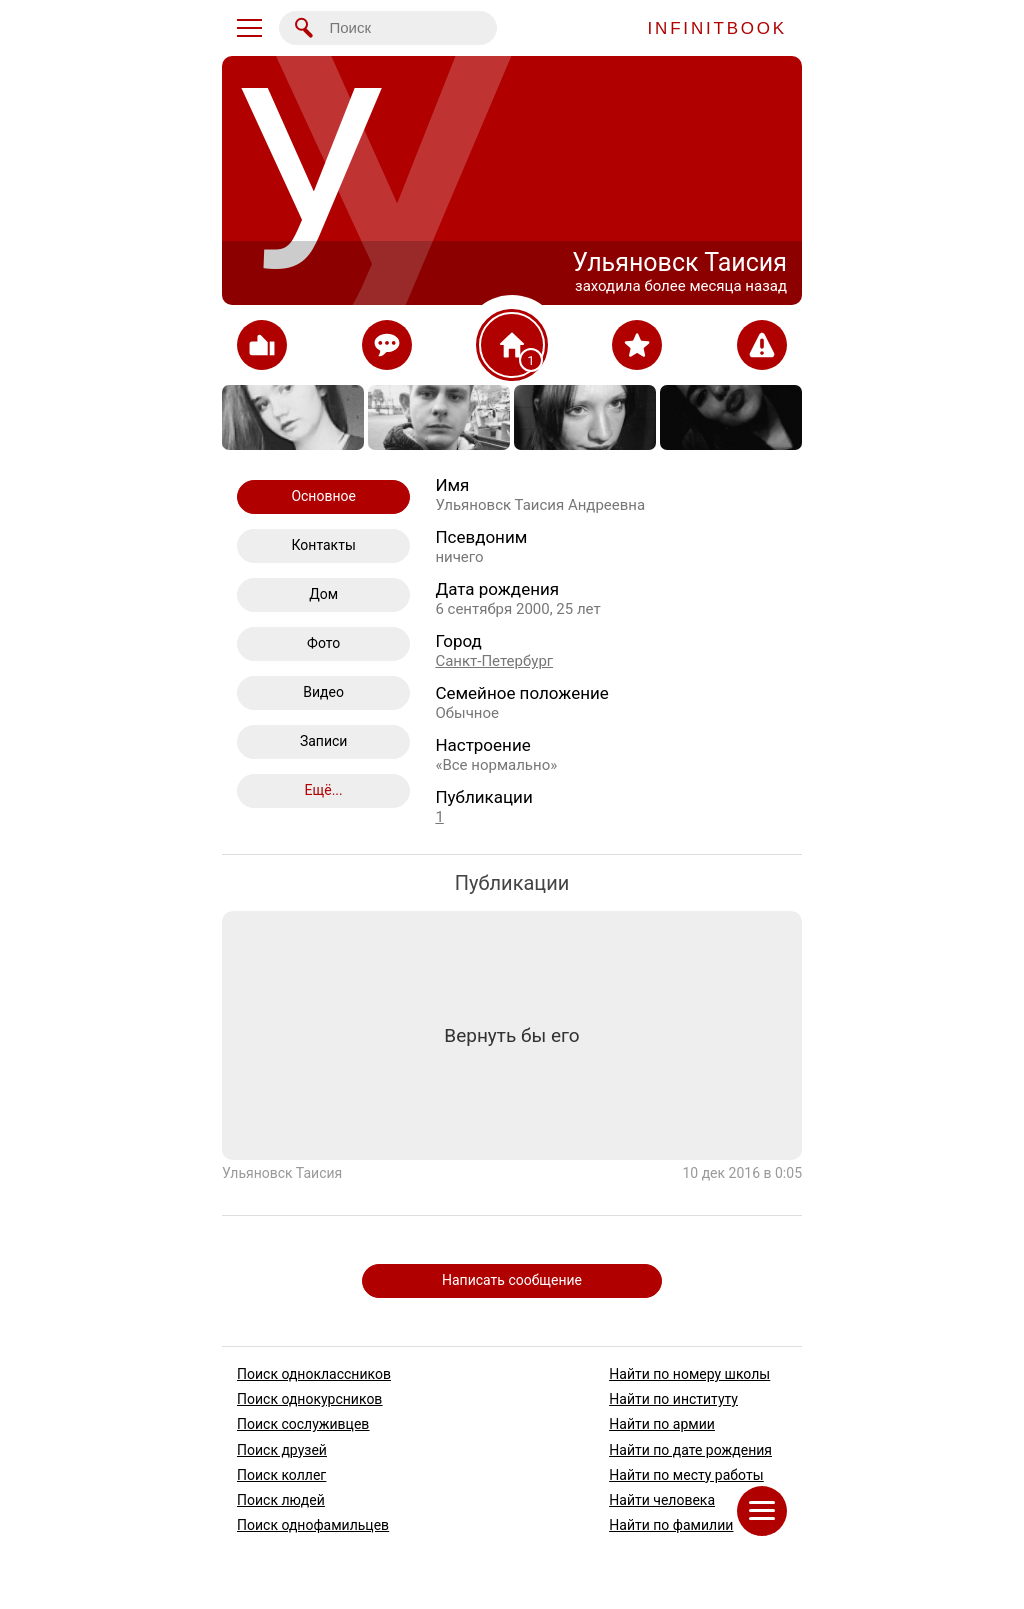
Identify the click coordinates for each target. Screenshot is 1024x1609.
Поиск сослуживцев (303, 1425)
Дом (323, 594)
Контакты (324, 545)
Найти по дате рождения (690, 1450)
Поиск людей (281, 1500)
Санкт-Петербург (494, 661)
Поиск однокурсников (309, 1399)
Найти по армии (662, 1425)
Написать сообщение (512, 1280)
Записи (324, 741)
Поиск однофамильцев (313, 1525)
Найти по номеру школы (689, 1374)
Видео (323, 692)
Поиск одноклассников (314, 1374)
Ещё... (324, 790)
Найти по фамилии (671, 1525)
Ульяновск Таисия (282, 1172)
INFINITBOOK (717, 28)
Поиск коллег (281, 1475)
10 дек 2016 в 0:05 (742, 1172)
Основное (323, 496)
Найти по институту (673, 1399)
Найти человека (662, 1500)
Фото (323, 643)
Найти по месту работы (686, 1475)
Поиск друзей (282, 1450)
